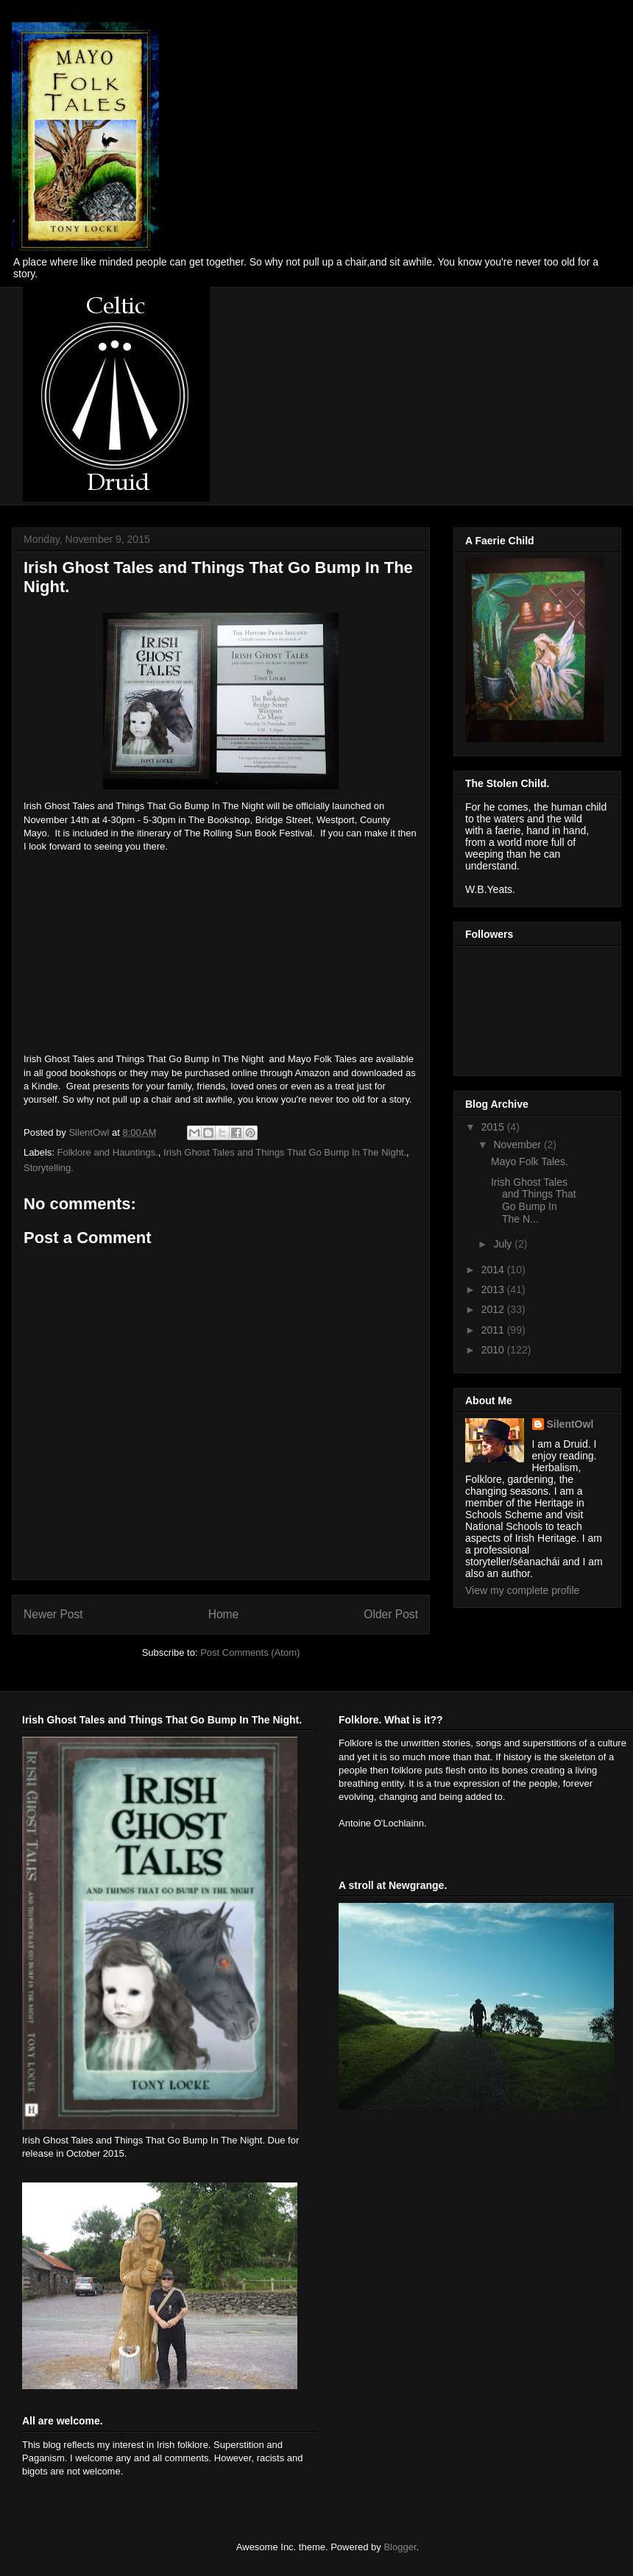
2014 (494, 1269)
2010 (494, 1350)
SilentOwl (570, 1424)
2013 (494, 1289)
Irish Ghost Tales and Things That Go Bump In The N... (533, 1200)
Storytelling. (49, 1167)
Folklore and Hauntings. (107, 1152)
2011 (494, 1330)
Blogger (399, 2546)
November (518, 1144)
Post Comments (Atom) (250, 1652)
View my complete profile (522, 1590)
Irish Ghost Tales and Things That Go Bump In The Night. (284, 1152)
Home (223, 1614)
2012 (494, 1309)
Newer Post (53, 1614)
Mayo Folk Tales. (529, 1161)
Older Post (391, 1614)
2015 (494, 1127)
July (503, 1244)
